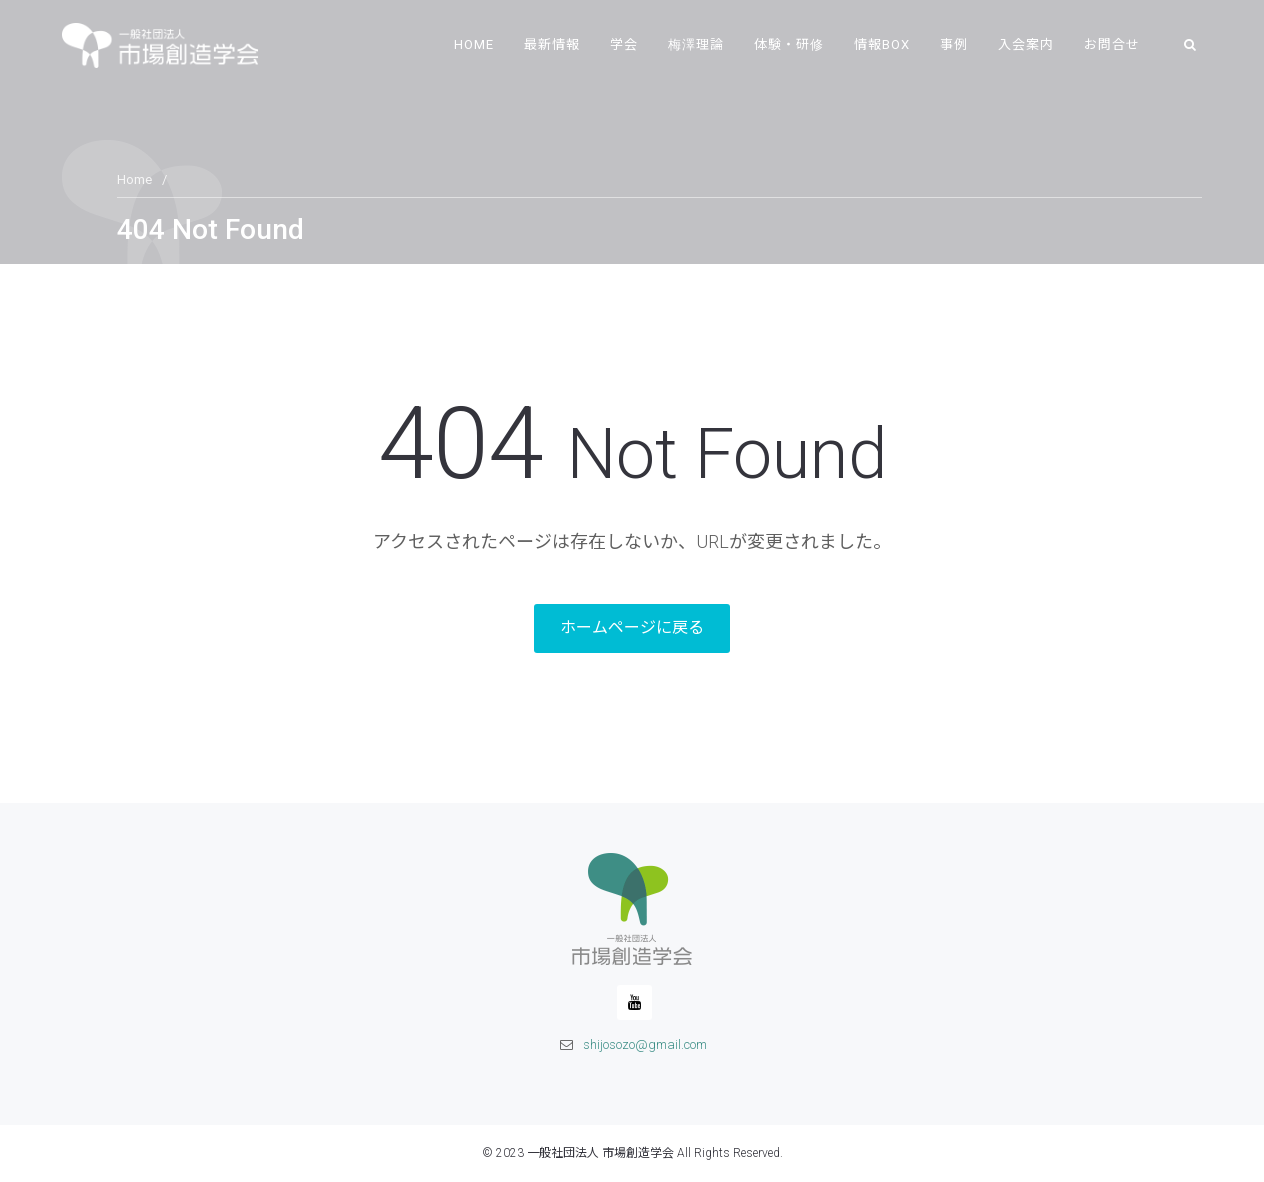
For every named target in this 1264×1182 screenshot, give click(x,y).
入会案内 (1026, 44)
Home (474, 44)
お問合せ (1112, 44)
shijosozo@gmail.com (645, 1044)
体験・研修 (789, 44)
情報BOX (882, 44)
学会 (624, 44)
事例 (954, 44)
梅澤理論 (696, 44)
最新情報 (552, 44)
